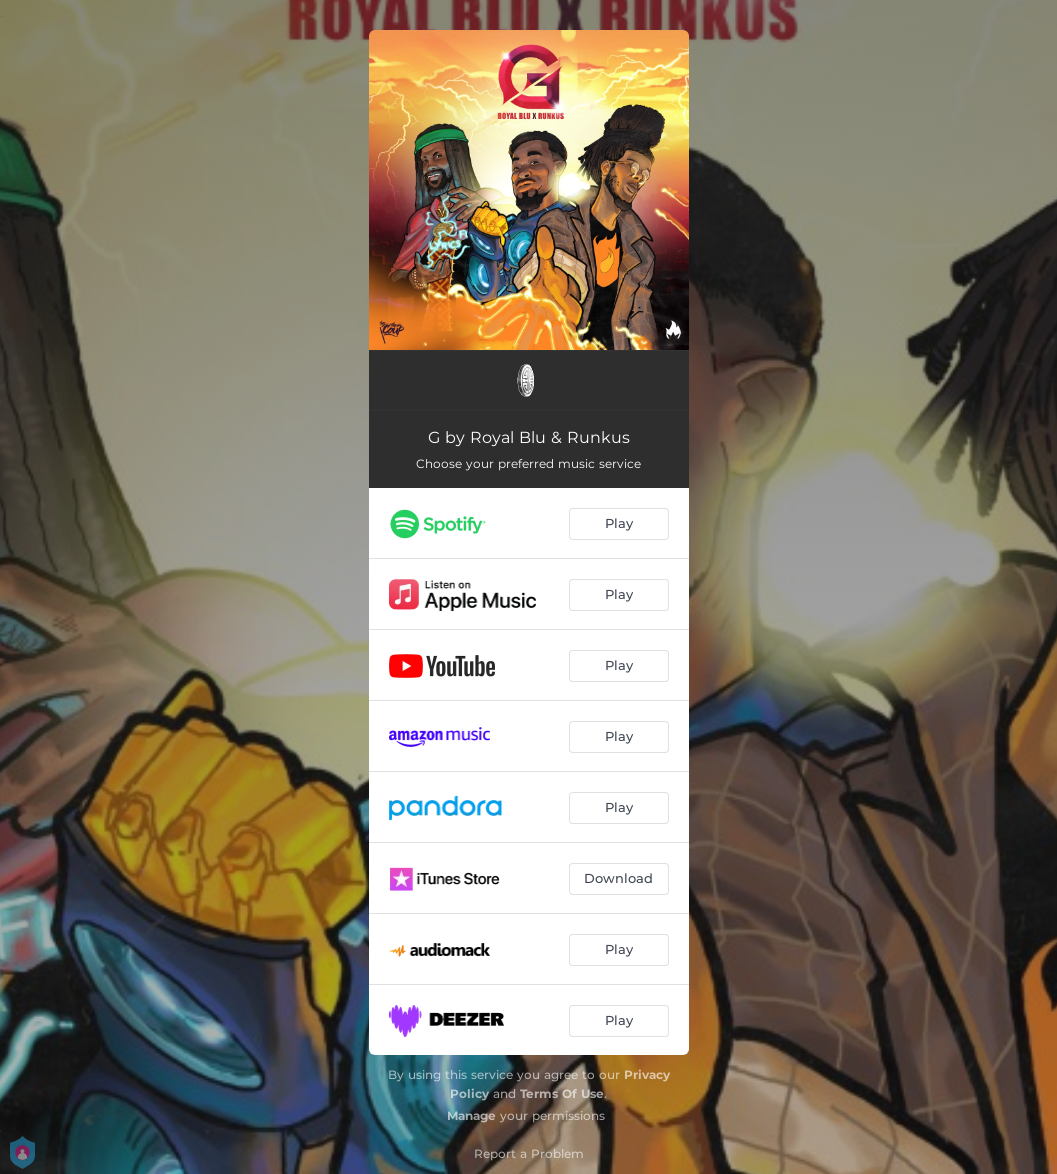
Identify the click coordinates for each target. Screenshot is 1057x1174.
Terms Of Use (562, 1093)
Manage (471, 1115)
